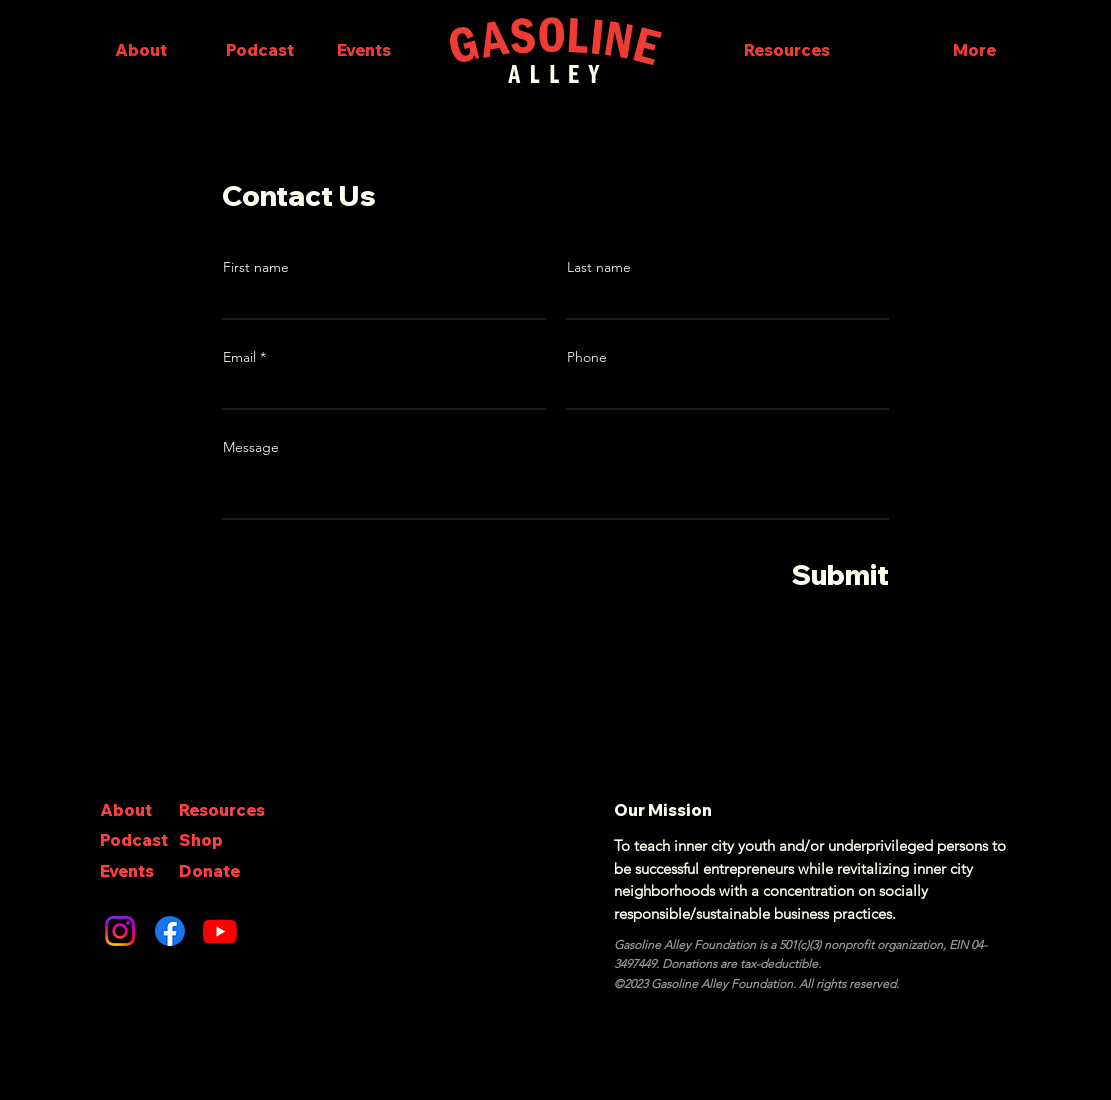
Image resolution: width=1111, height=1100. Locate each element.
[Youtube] (220, 931)
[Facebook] (170, 931)
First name (256, 267)
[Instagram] (120, 931)
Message (251, 447)
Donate (209, 871)
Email (239, 357)
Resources (222, 810)
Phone (587, 357)
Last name (599, 267)
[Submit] (819, 575)
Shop (201, 840)
